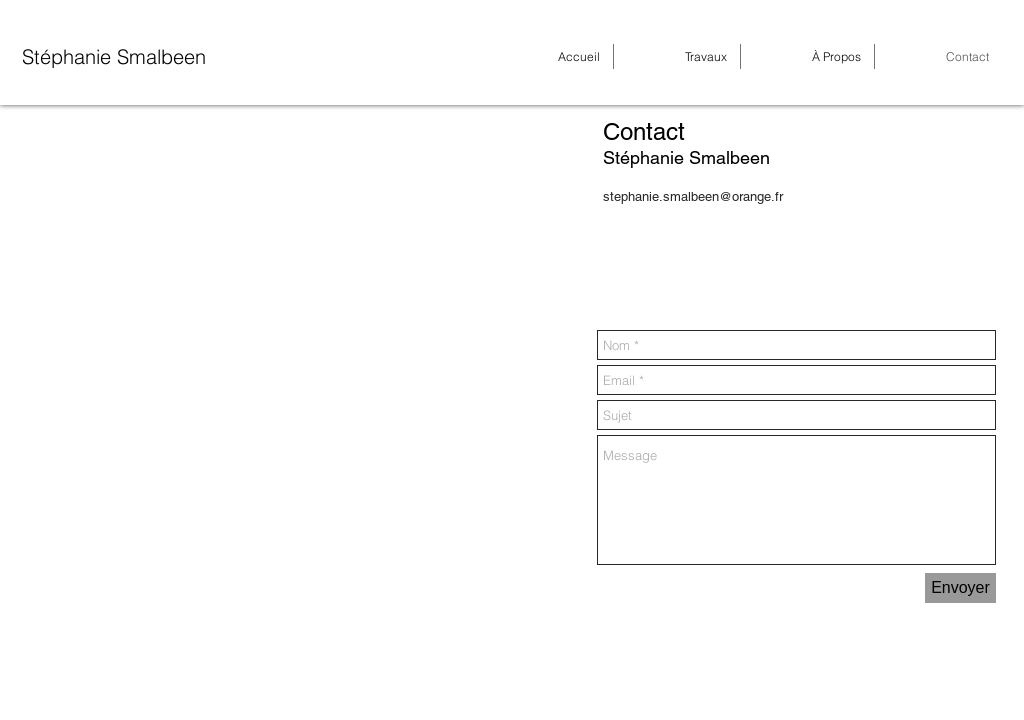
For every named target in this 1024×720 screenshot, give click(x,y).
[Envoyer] (960, 588)
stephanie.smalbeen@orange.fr (693, 196)
